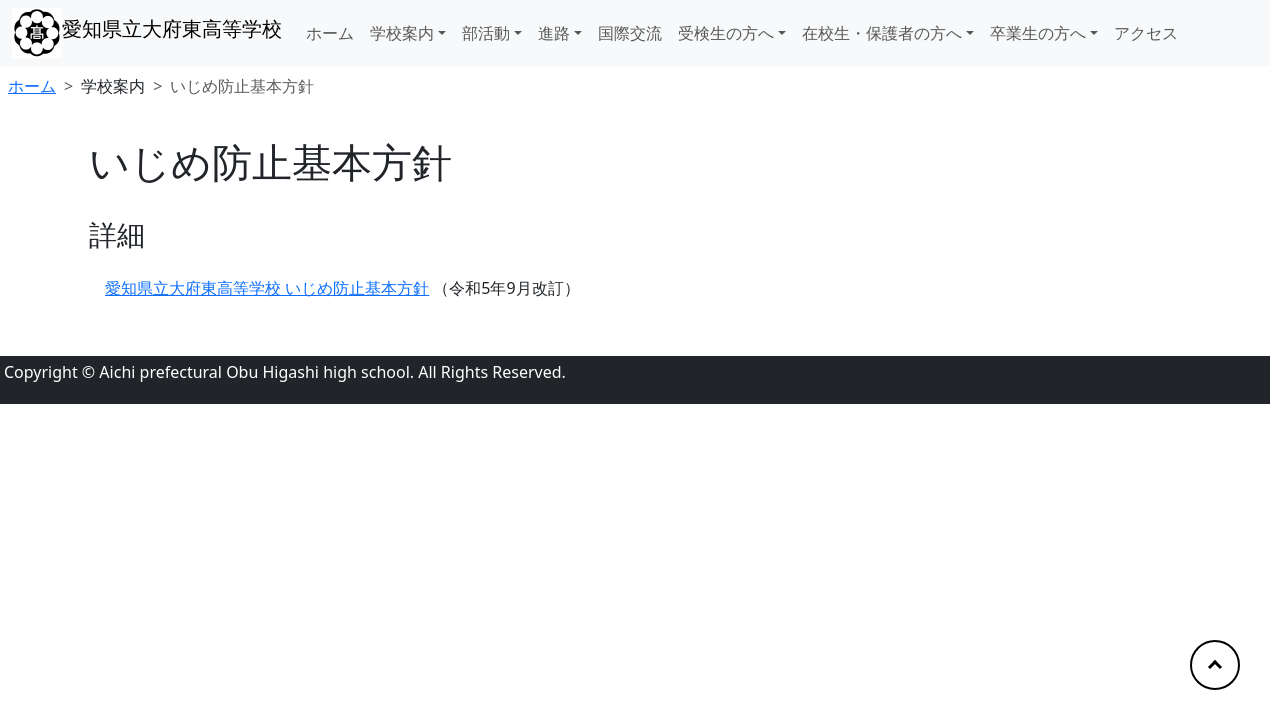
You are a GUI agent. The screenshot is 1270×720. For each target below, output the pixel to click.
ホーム (330, 33)
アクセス (1146, 33)
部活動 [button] (486, 33)
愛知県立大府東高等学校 (172, 28)
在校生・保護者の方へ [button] (882, 33)
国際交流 (630, 33)
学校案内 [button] (402, 33)
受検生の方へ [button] (726, 33)
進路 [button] (554, 33)
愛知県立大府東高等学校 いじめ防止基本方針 (267, 288)
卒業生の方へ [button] (1038, 33)
